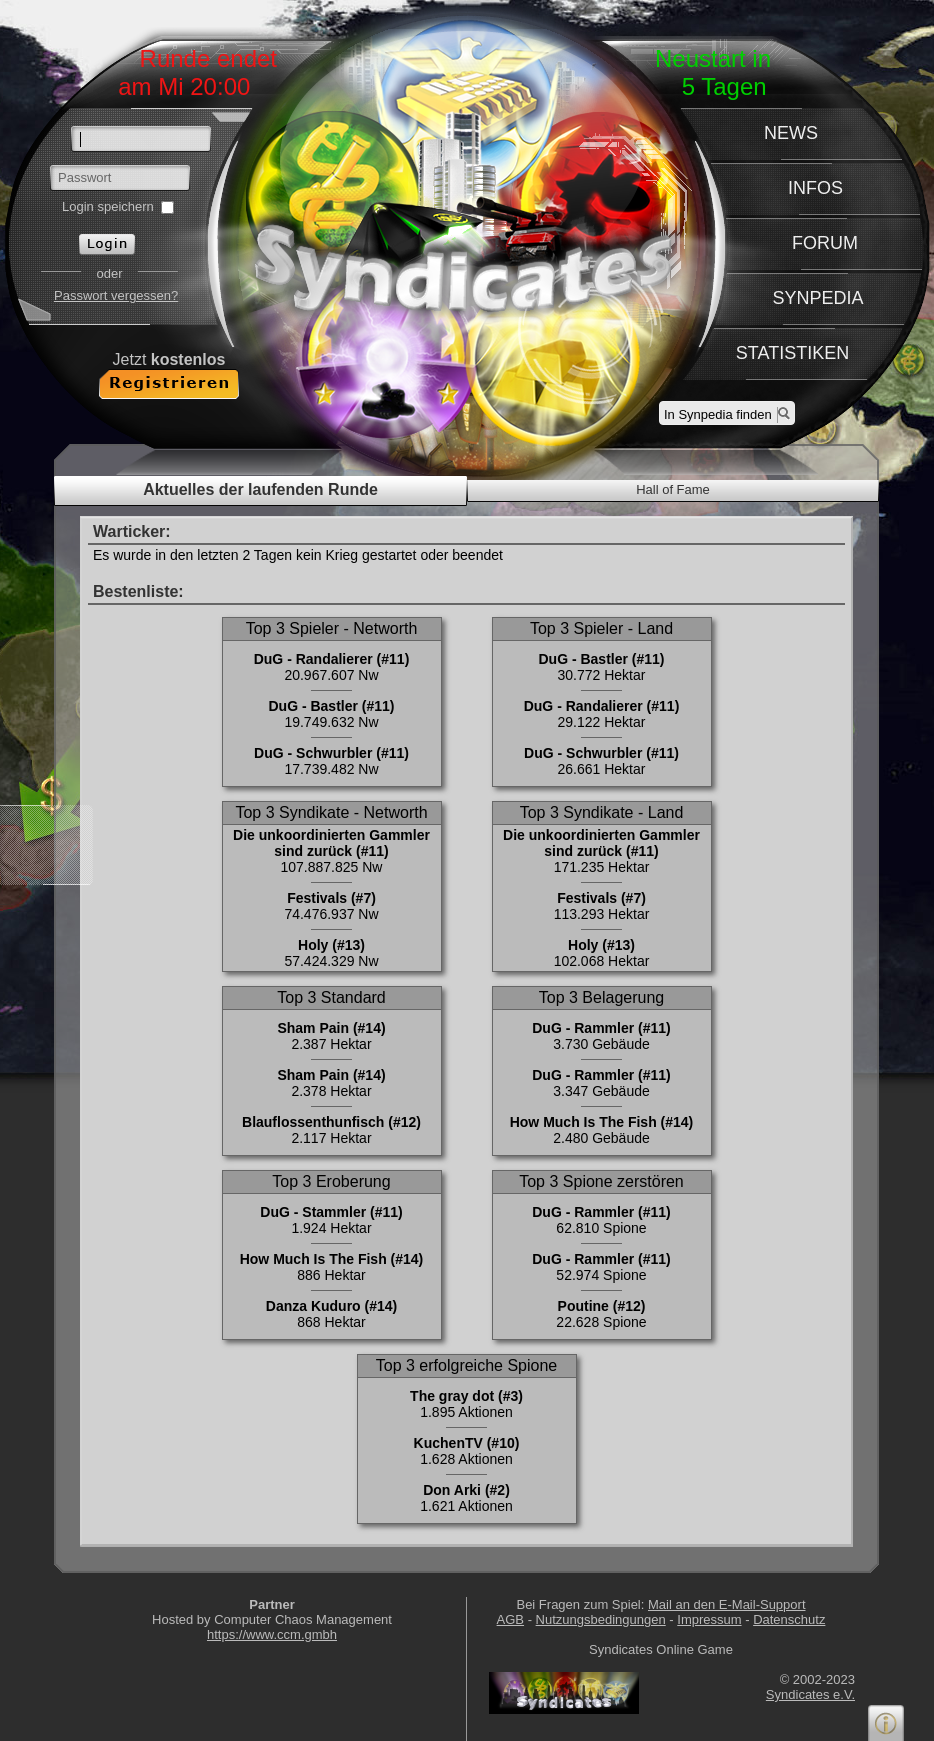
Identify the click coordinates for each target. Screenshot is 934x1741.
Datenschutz (789, 1619)
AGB (510, 1619)
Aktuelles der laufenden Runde (260, 489)
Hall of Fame (673, 489)
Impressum (709, 1619)
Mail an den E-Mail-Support (727, 1604)
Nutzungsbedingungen (601, 1619)
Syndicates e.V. (810, 1694)
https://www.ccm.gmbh (272, 1634)
